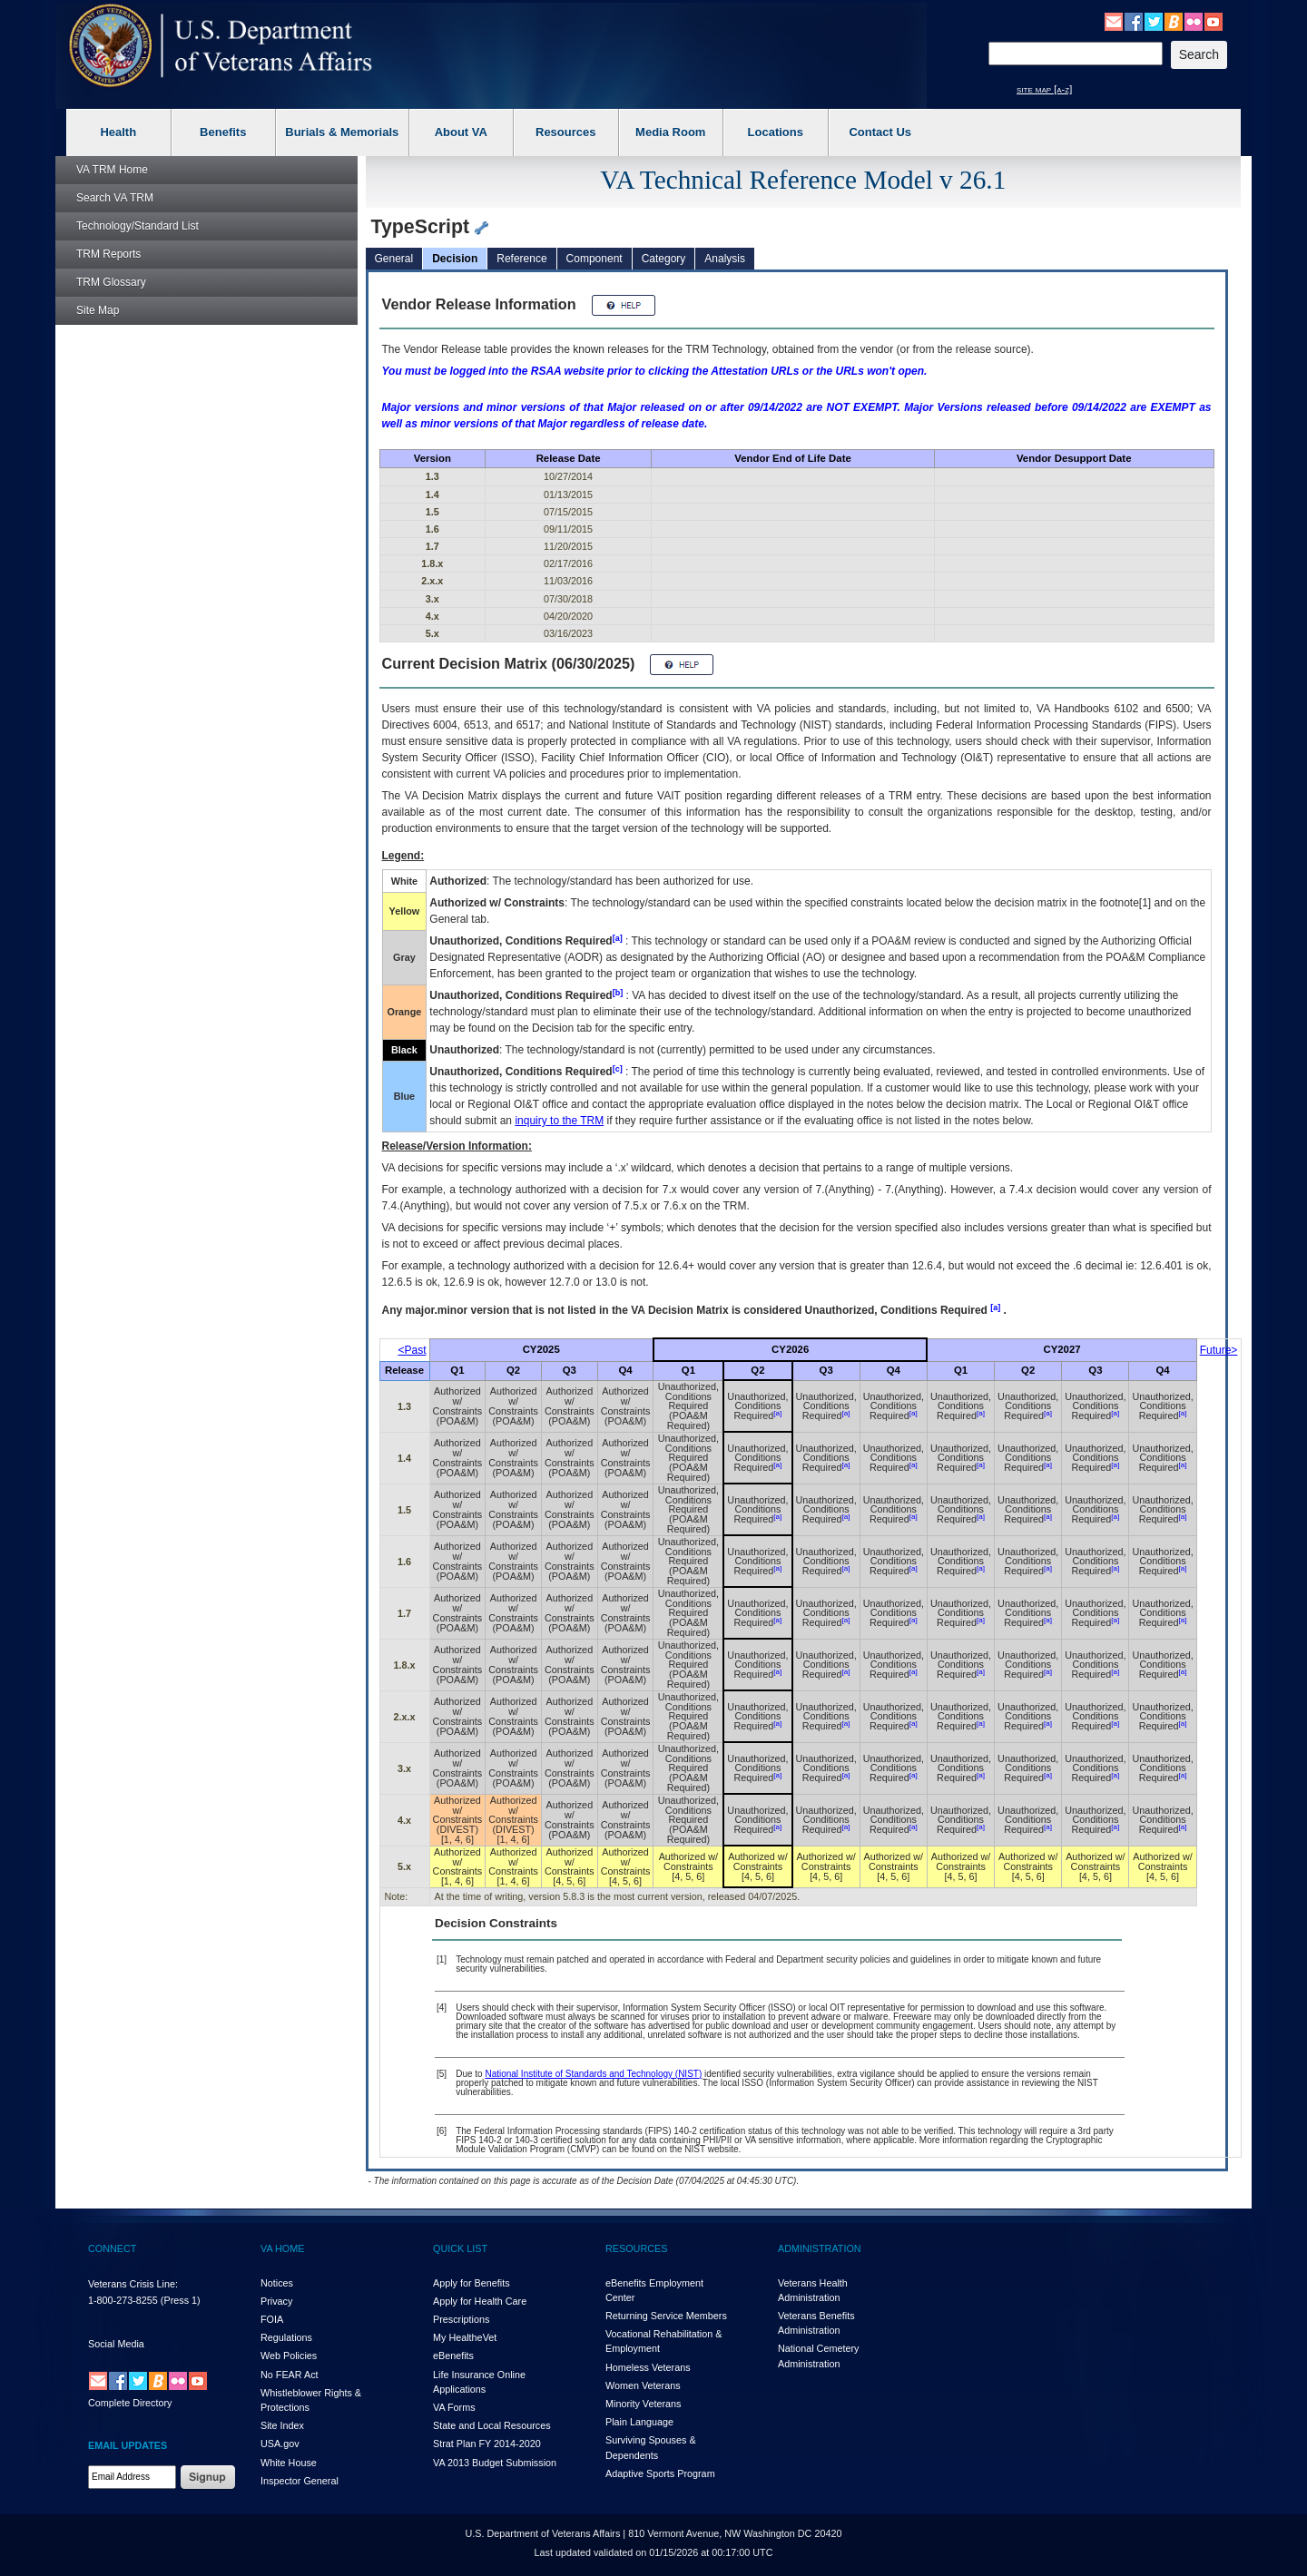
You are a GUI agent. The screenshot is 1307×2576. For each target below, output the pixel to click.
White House (288, 2462)
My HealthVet (464, 2337)
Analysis (724, 258)
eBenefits (453, 2355)
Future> (1219, 1350)
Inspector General (299, 2480)
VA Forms (454, 2407)
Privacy (276, 2301)
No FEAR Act (289, 2374)
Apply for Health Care (479, 2301)
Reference (521, 258)
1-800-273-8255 (123, 2300)
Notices (276, 2282)
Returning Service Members (666, 2315)
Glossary (111, 282)
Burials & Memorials (341, 132)
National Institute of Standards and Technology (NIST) (593, 2074)
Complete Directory (130, 2402)
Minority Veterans (643, 2403)
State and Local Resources (492, 2425)
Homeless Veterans (648, 2367)
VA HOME (282, 2248)
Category (664, 258)
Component (594, 258)
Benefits (223, 132)
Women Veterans (643, 2385)
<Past (412, 1350)
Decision (454, 258)
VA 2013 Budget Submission (494, 2462)
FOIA (271, 2319)
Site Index (282, 2425)
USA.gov (280, 2443)
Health (118, 132)
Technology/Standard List (137, 226)
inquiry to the (559, 1120)
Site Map (97, 310)
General (394, 258)
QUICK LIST (460, 2248)
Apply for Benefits (471, 2282)
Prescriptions (461, 2319)
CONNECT (112, 2248)
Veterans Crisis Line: (133, 2283)
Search (114, 197)
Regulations (286, 2337)
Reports (108, 254)
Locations (775, 132)
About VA (461, 132)
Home (112, 169)
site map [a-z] (1044, 88)
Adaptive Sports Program (660, 2473)
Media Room (670, 132)
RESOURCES (636, 2248)
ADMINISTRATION (819, 2248)
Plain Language (639, 2421)
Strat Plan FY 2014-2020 (487, 2443)
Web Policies (288, 2355)
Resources (565, 132)
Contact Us (880, 132)
